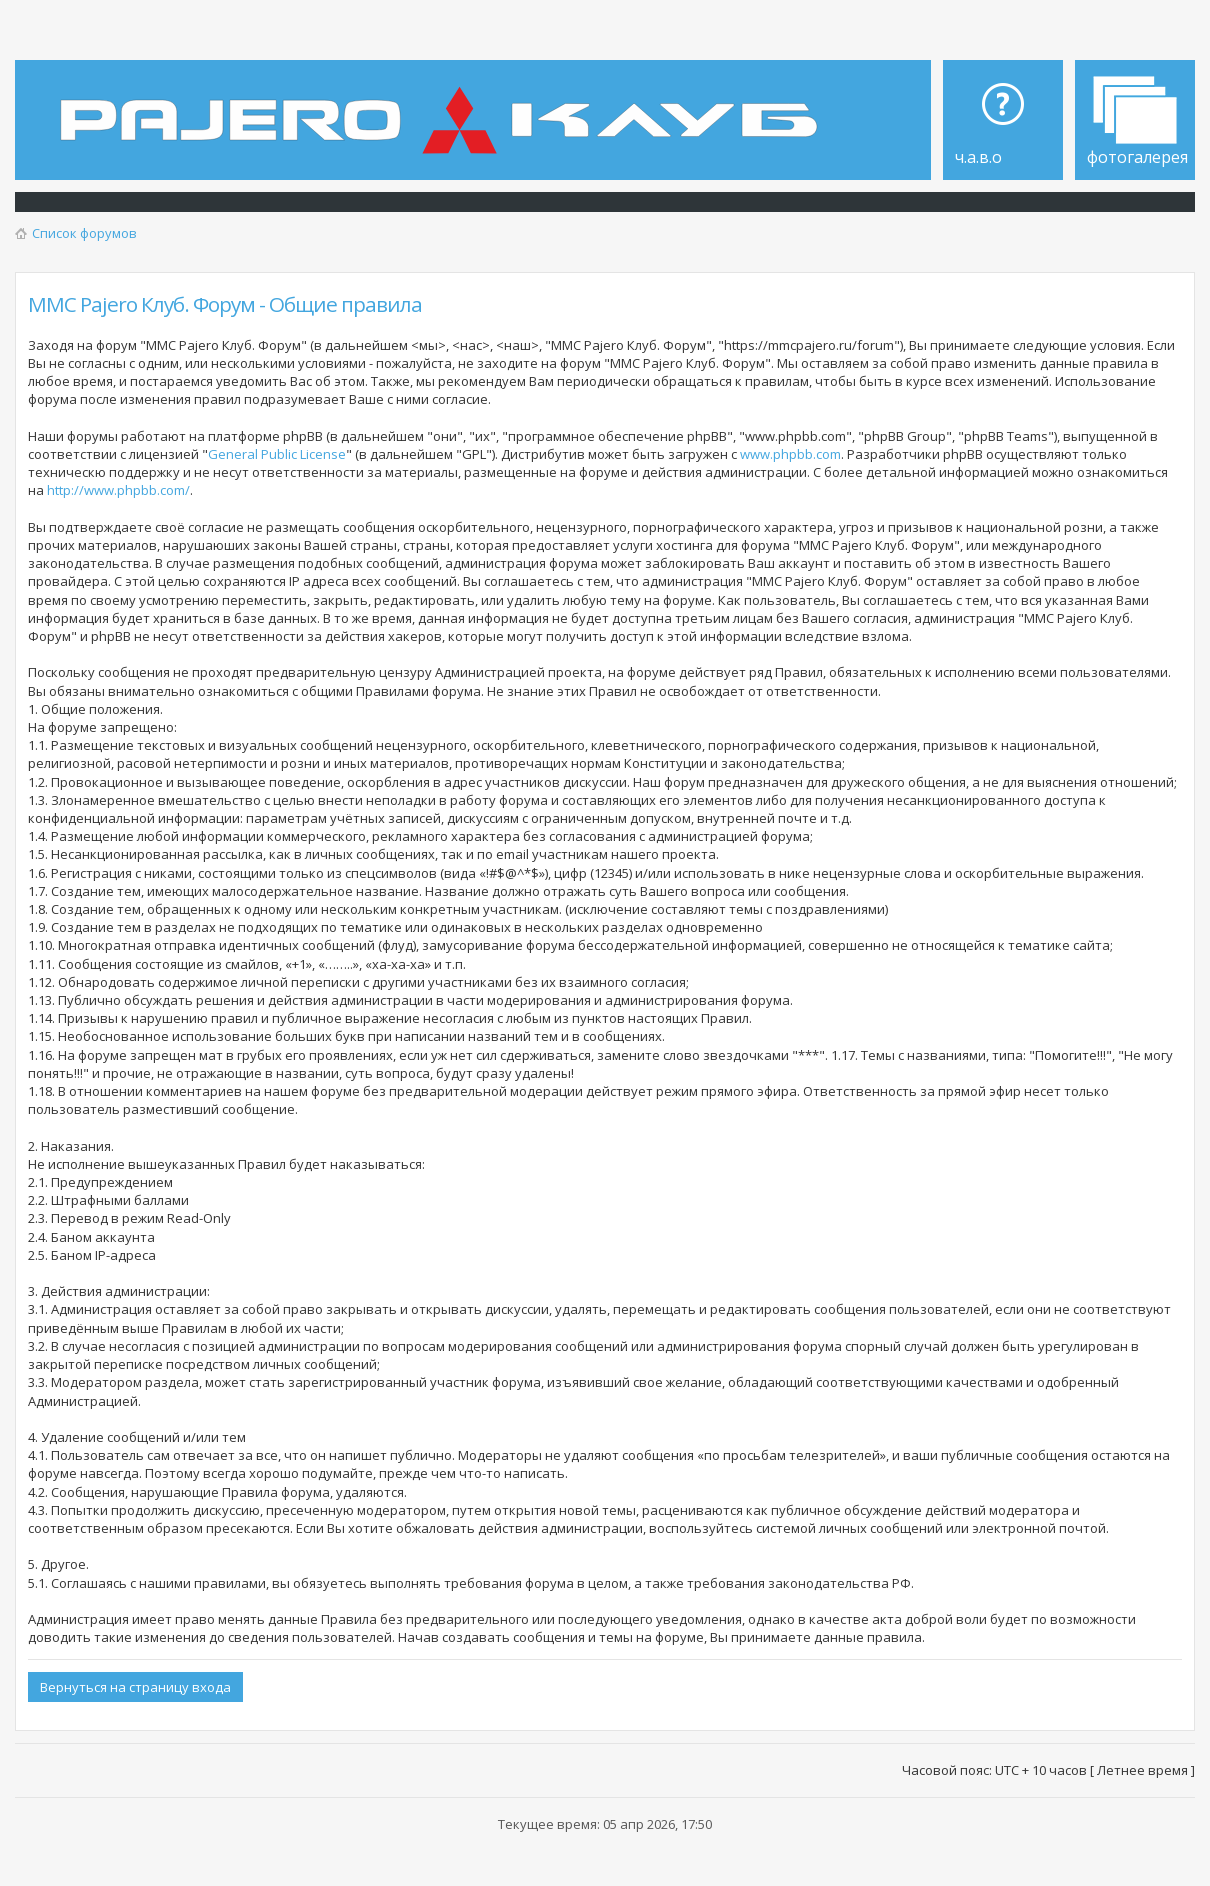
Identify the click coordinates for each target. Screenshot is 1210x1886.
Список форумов (84, 233)
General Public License (277, 454)
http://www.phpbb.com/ (118, 490)
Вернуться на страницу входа (135, 1687)
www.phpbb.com (790, 454)
